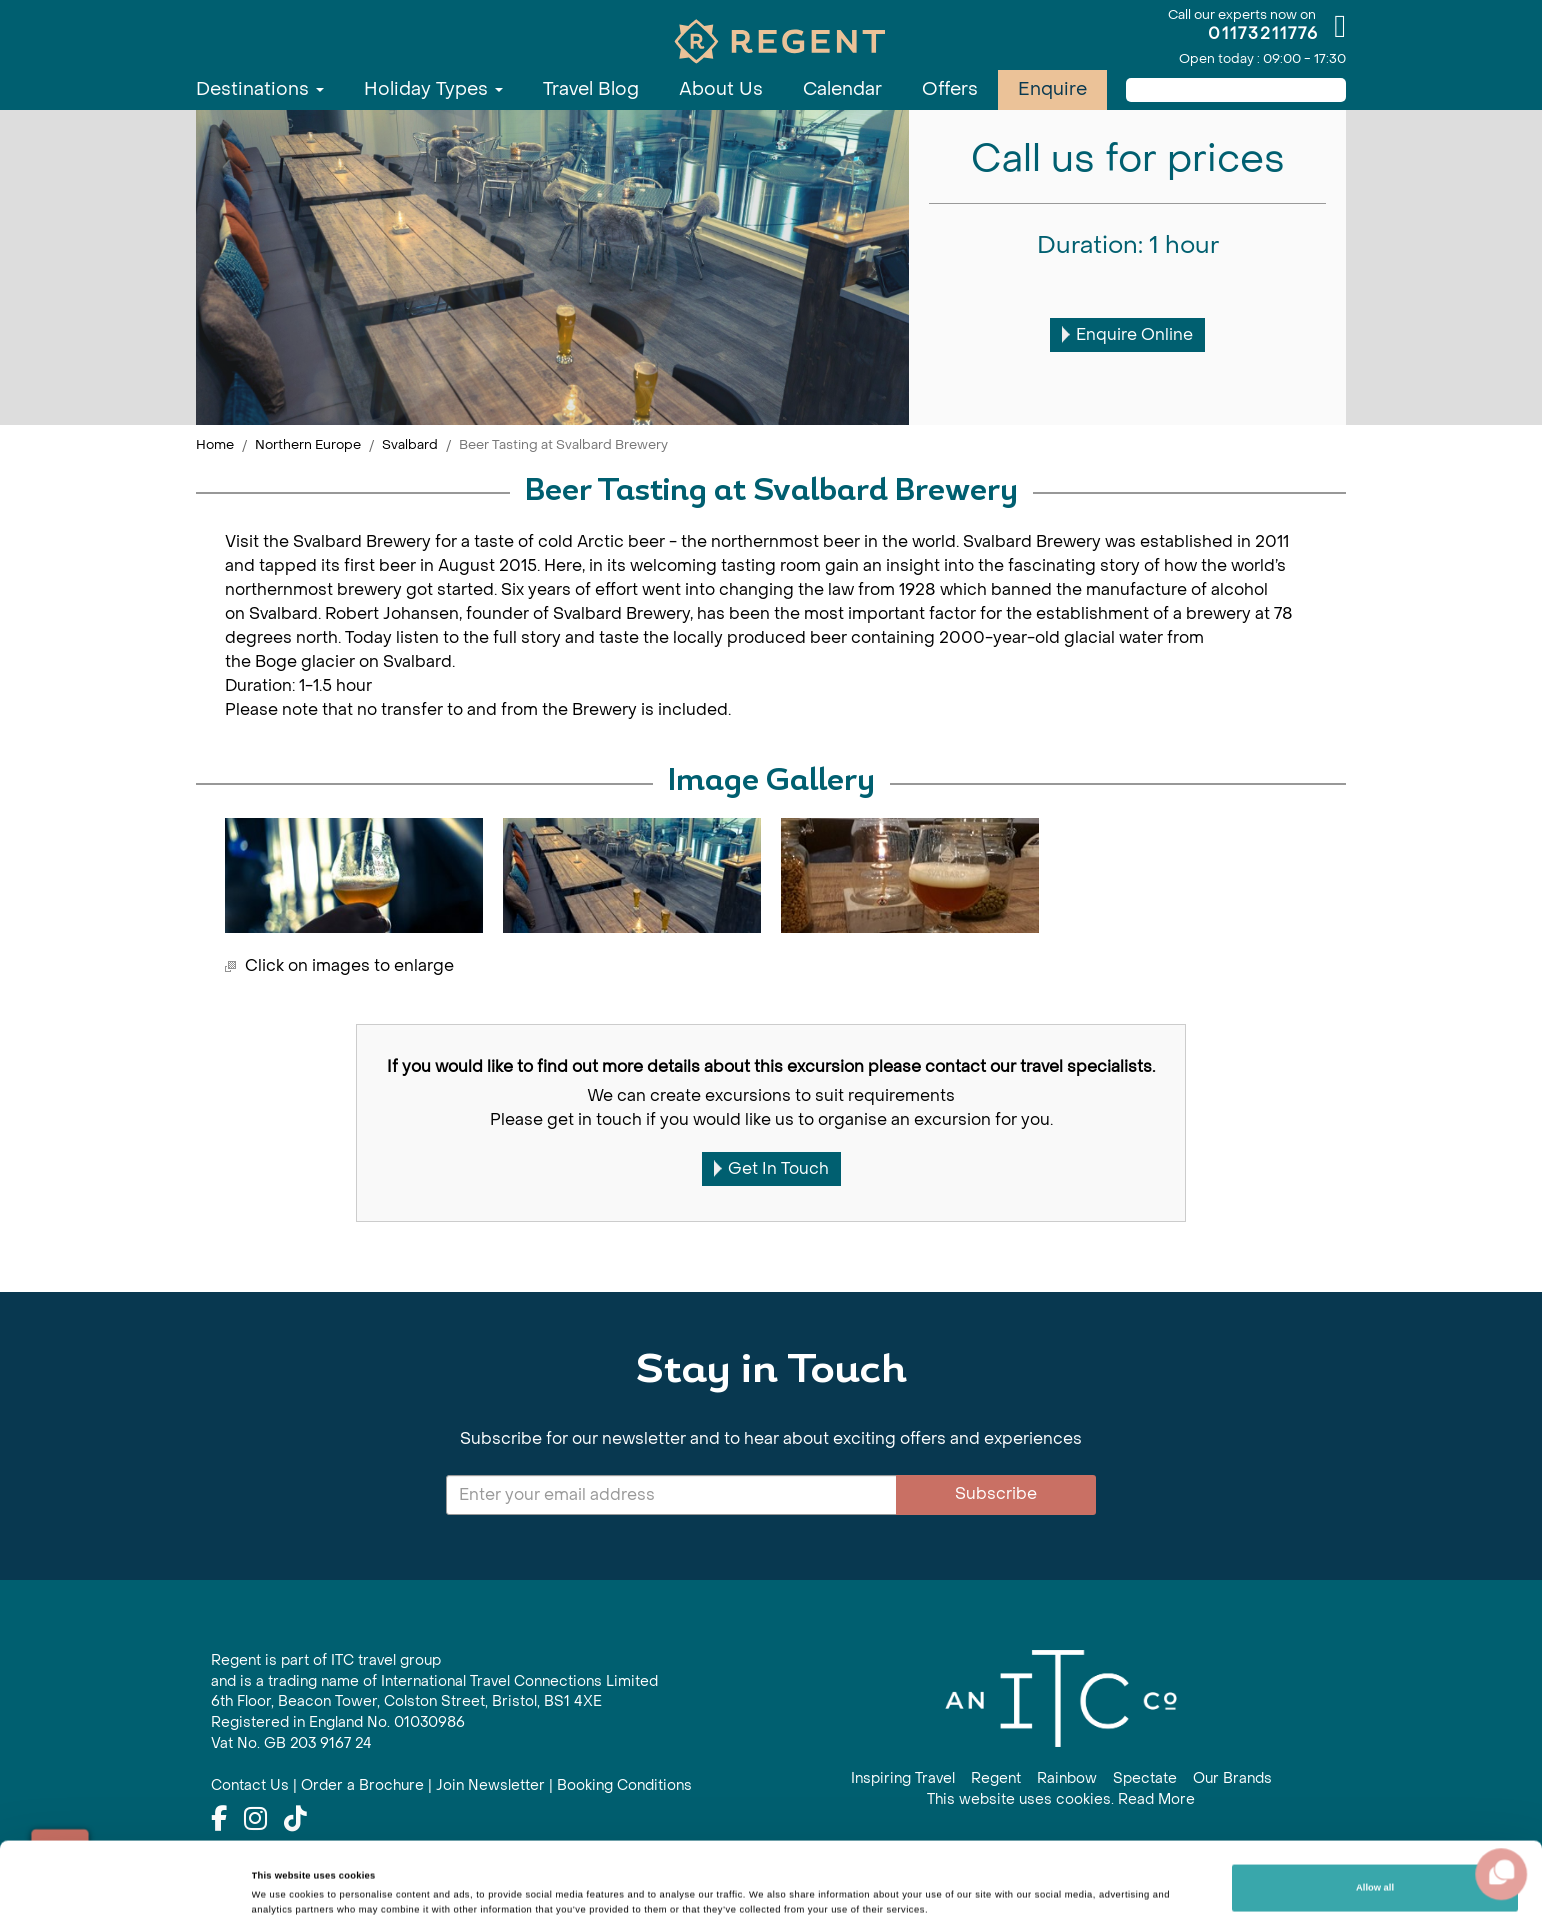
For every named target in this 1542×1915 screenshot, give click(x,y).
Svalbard (410, 444)
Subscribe (996, 1493)
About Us (721, 89)
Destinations (260, 89)
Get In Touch (771, 1168)
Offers (950, 89)
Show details (281, 1873)
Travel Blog (591, 89)
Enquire (1052, 89)
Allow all (1375, 1816)
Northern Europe (308, 444)
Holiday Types (433, 89)
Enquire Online (1127, 334)
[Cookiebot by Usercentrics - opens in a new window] (129, 1881)
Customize (1375, 1868)
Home (215, 444)
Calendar (842, 89)
